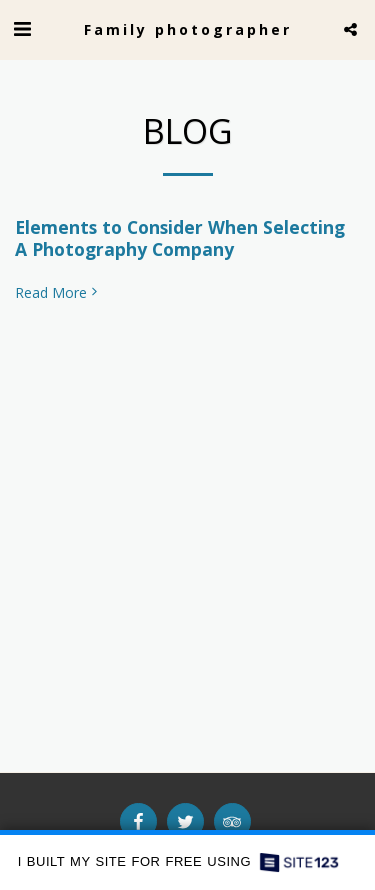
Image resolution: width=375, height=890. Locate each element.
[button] (22, 28)
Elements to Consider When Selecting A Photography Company (180, 238)
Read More (58, 293)
